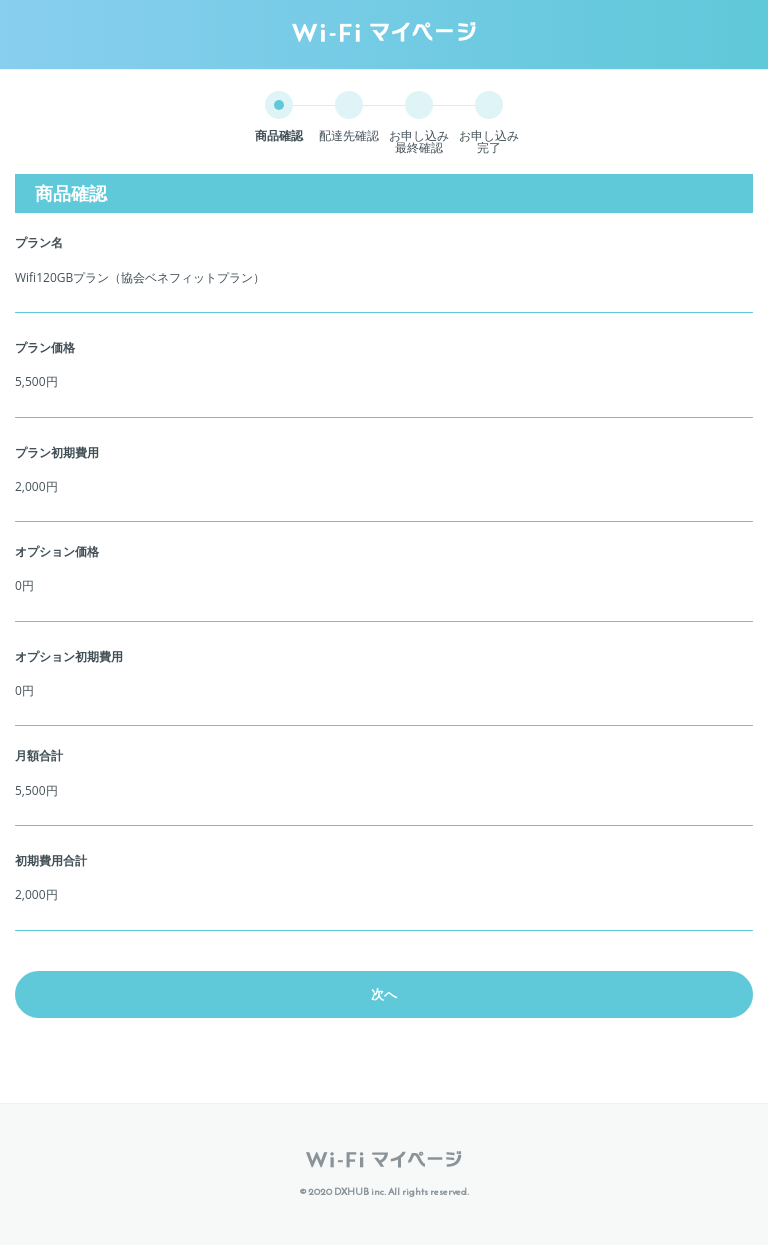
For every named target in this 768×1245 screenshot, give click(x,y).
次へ (384, 994)
